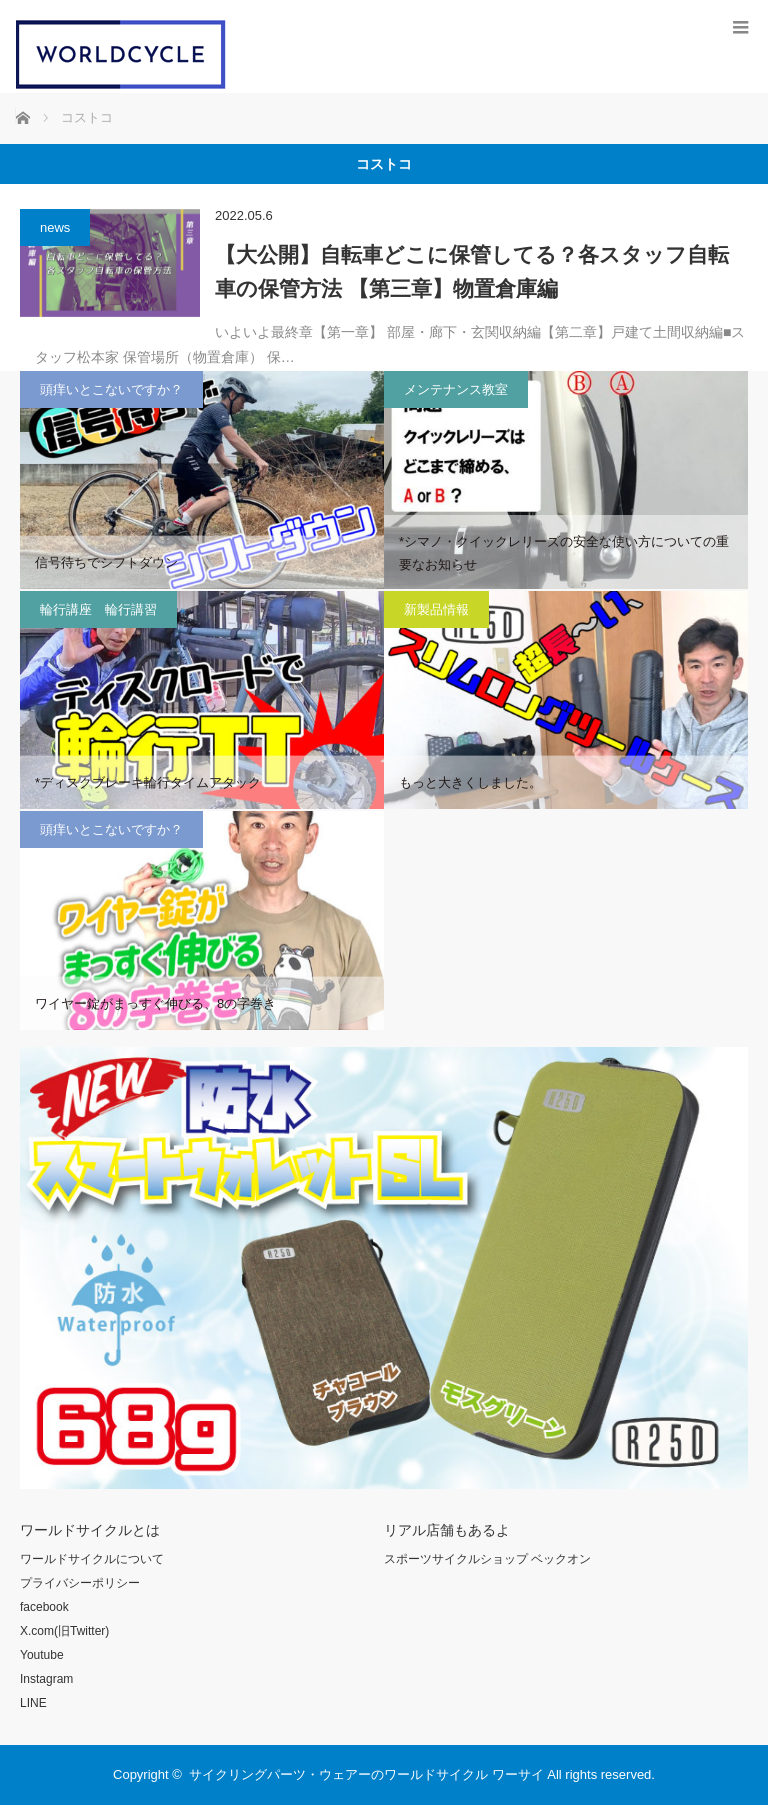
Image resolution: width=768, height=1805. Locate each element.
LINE (33, 1703)
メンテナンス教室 (456, 389)
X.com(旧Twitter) (64, 1631)
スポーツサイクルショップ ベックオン (487, 1559)
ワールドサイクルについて (92, 1559)
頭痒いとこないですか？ (111, 389)
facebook (44, 1607)
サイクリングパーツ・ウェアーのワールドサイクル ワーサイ (366, 1774)
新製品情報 (436, 609)
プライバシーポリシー (80, 1583)
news (55, 227)
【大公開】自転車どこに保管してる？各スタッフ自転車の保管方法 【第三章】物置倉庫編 (472, 271)
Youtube (42, 1655)
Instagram (46, 1679)
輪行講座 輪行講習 (98, 609)
